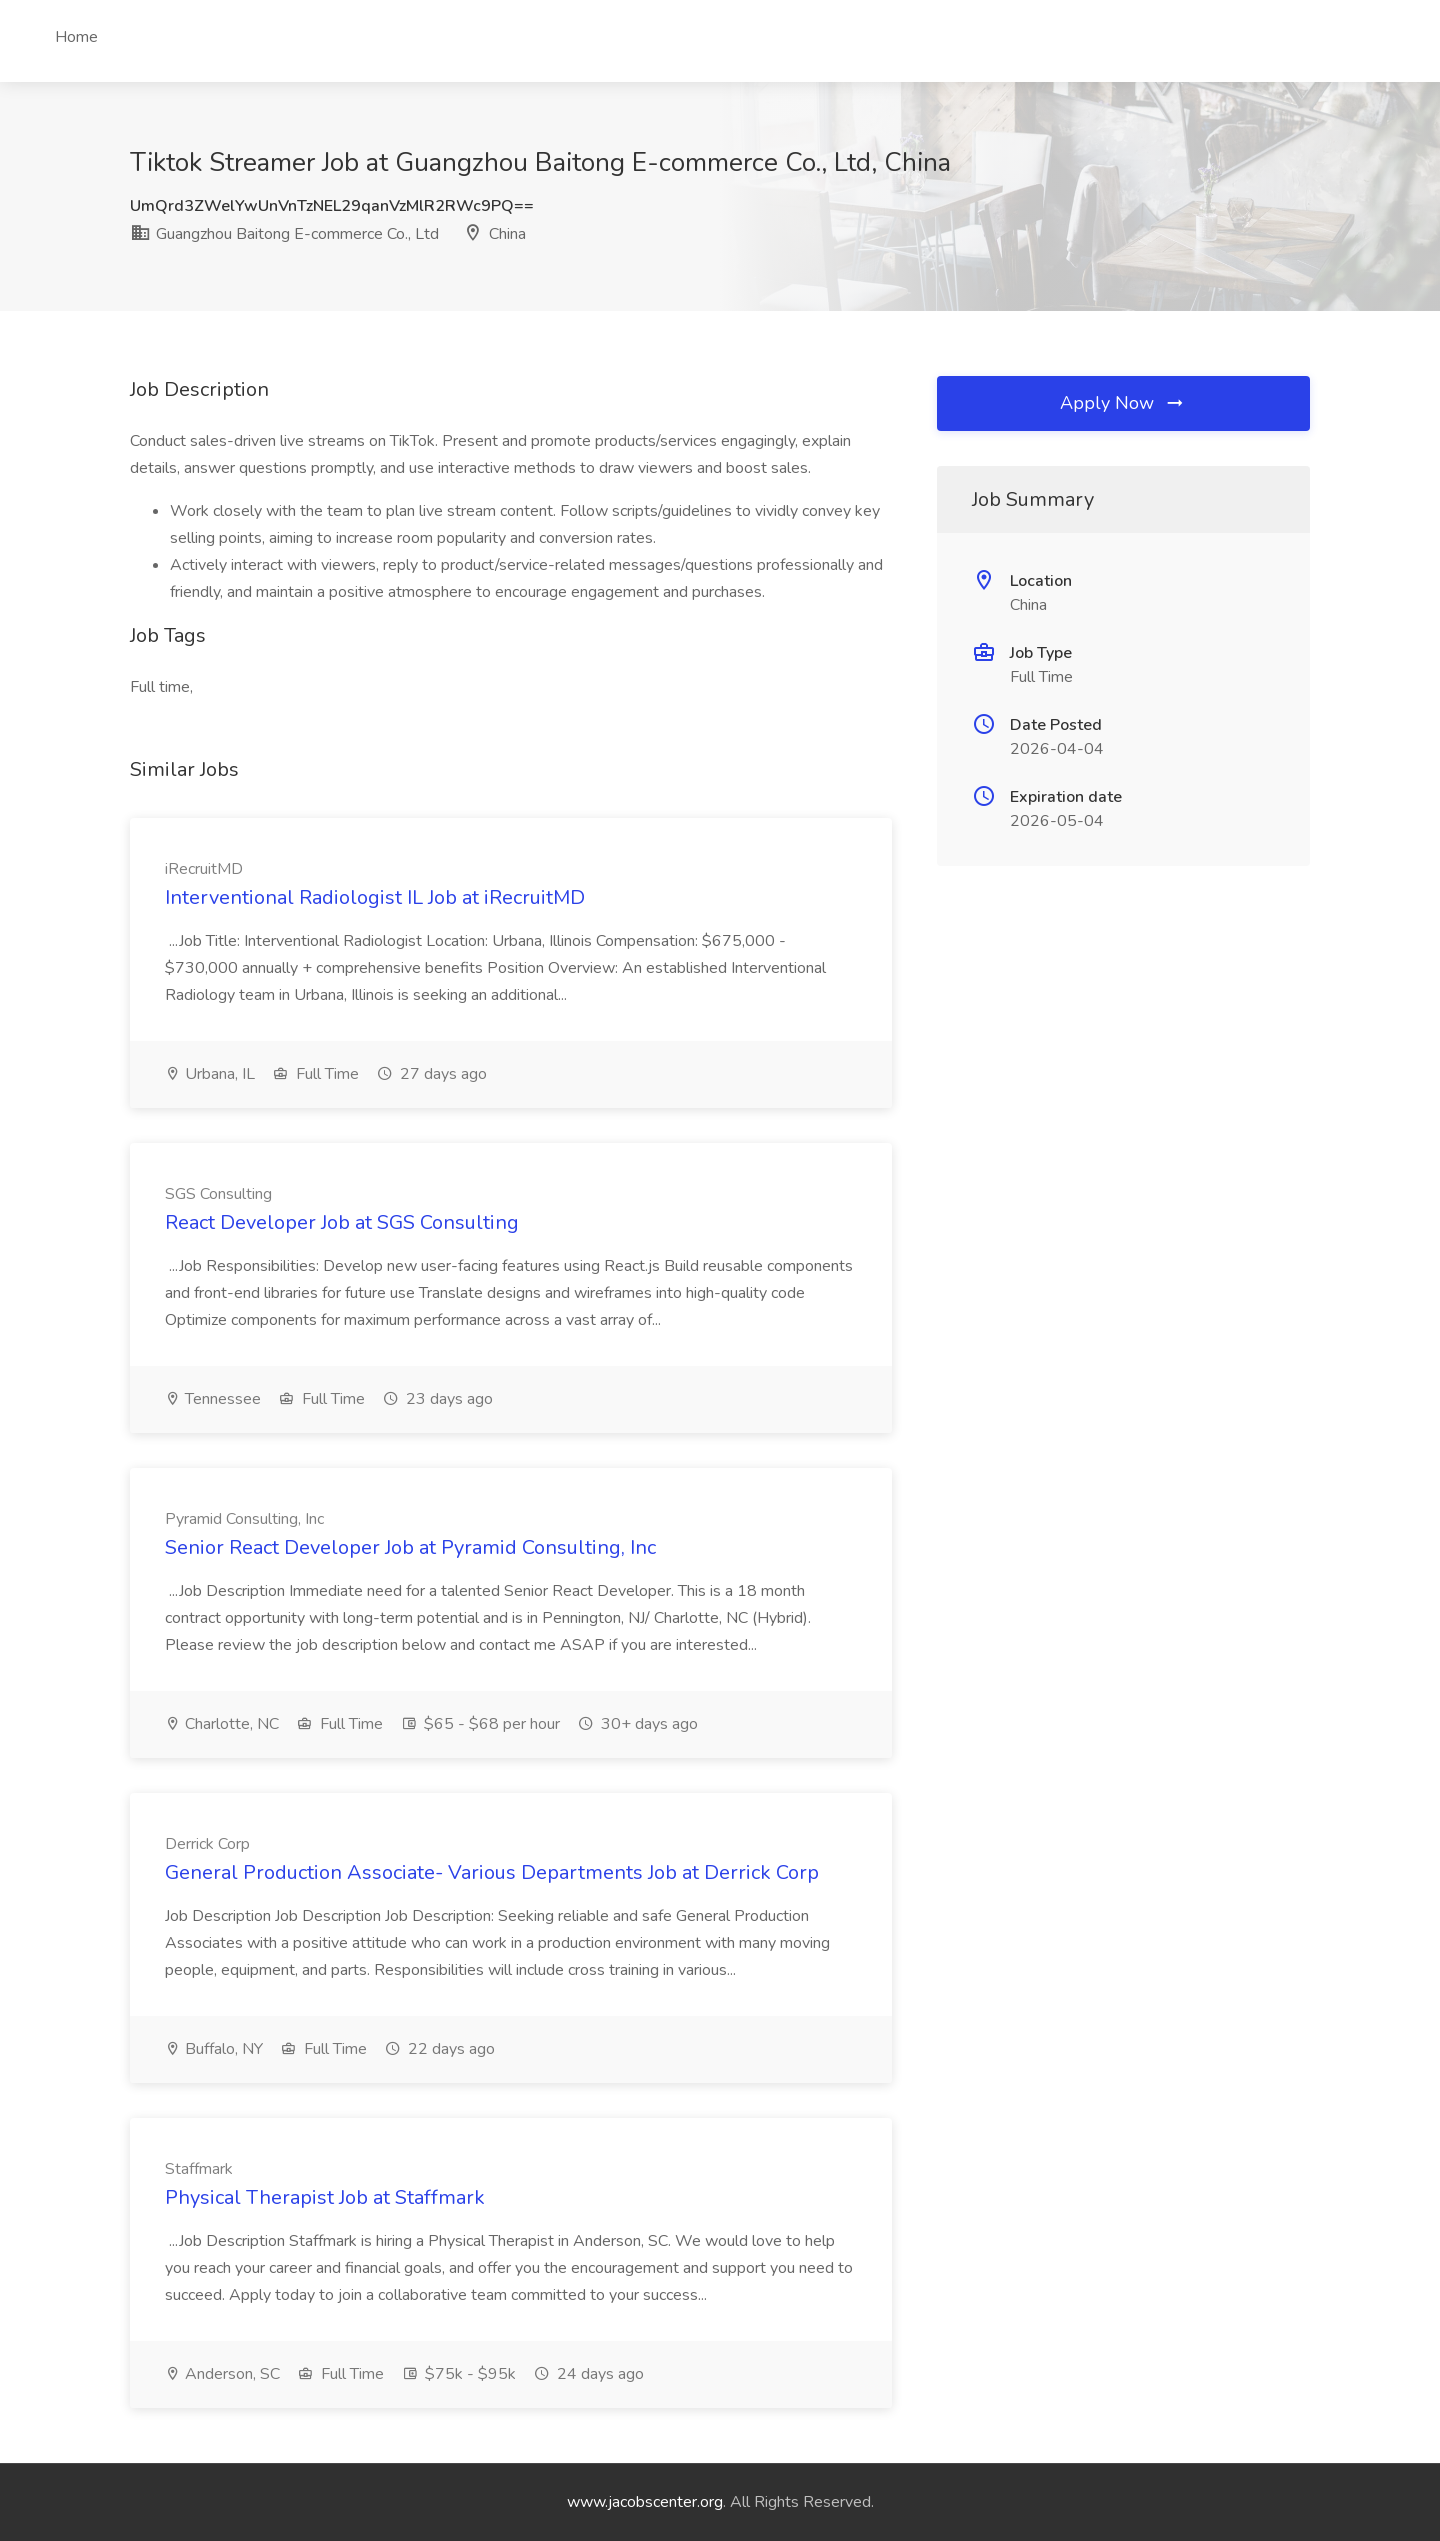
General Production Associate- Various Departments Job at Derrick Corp (492, 1872)
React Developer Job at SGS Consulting (342, 1222)
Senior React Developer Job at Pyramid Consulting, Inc (410, 1547)
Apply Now (1123, 403)
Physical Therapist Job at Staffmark (325, 2197)
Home (76, 37)
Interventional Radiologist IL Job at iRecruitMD (375, 897)
